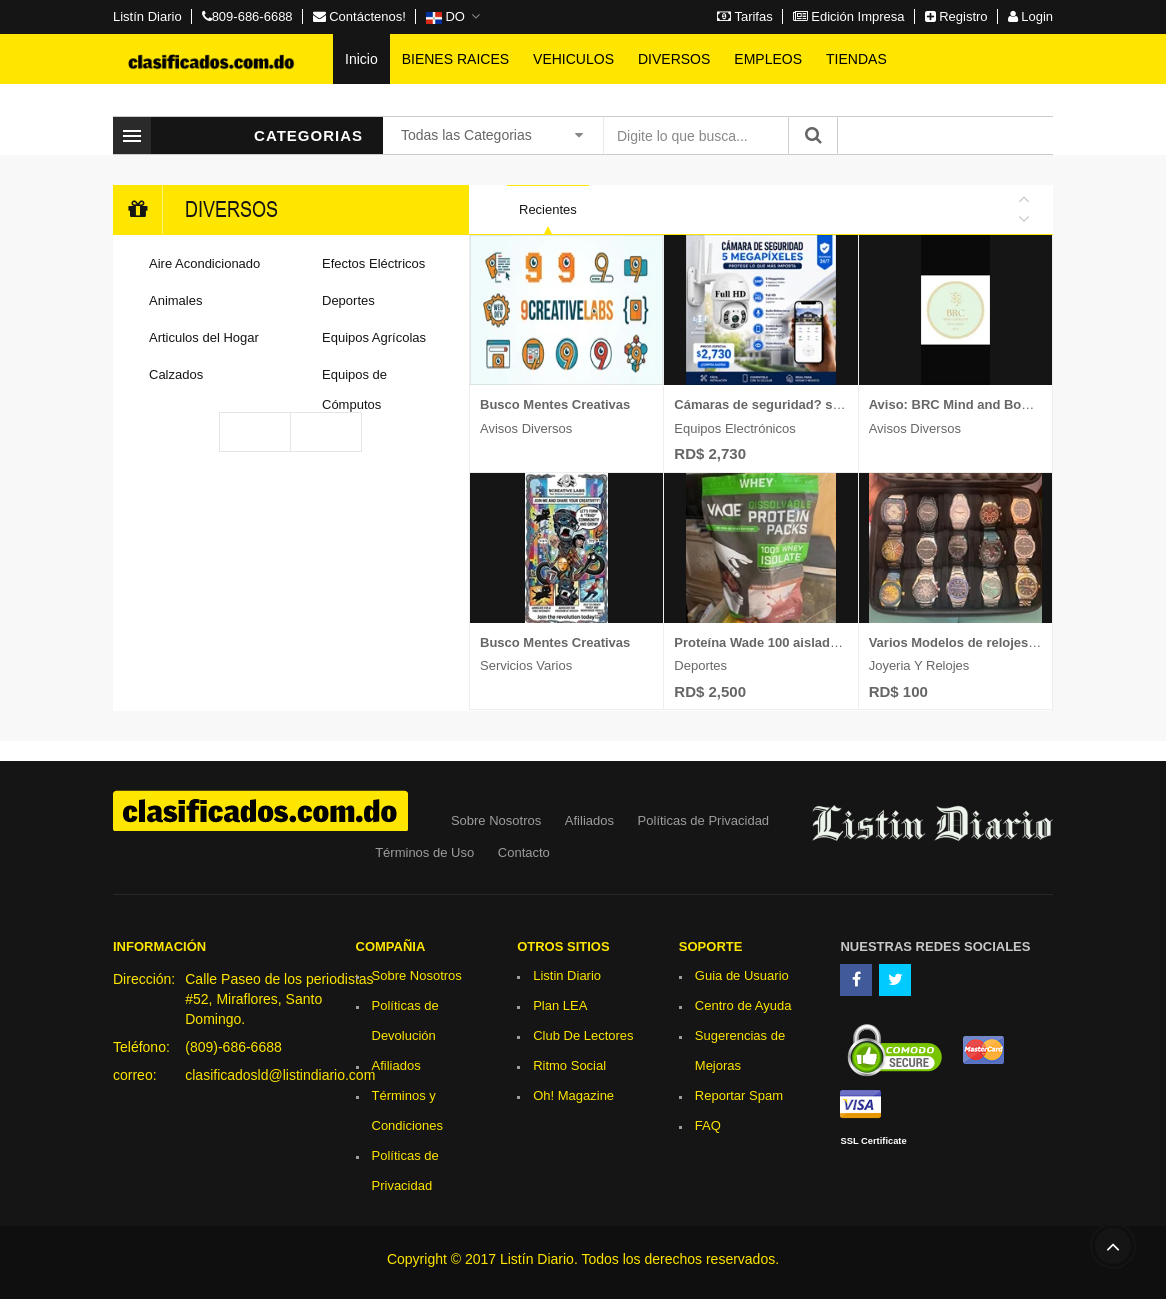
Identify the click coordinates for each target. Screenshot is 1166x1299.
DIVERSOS (674, 59)
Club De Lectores (583, 1035)
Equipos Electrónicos (734, 428)
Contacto (524, 852)
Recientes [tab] (548, 209)
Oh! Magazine (573, 1095)
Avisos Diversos (526, 428)
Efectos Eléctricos (373, 263)
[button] (453, 17)
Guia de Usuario (742, 975)
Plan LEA (560, 1005)
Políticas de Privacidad (704, 820)
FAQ (708, 1125)
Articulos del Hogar (204, 337)
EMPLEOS (768, 59)
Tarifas (745, 16)
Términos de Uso (424, 852)
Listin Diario (567, 975)
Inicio (361, 59)
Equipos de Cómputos (354, 389)
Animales (175, 300)
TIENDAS (856, 59)
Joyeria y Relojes (919, 665)
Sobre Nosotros (496, 820)
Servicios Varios (526, 665)
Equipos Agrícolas (374, 337)
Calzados (176, 374)
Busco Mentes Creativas (555, 404)
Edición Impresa (849, 16)
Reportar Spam (739, 1095)
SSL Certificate (873, 1141)
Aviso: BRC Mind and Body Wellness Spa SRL (1011, 404)
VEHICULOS (573, 59)
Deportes (348, 300)
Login (1030, 16)
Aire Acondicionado (204, 263)
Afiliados (589, 820)
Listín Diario (147, 16)
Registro (956, 16)
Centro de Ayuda (743, 1005)
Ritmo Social (569, 1065)
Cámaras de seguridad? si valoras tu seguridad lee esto (846, 404)
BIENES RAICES (455, 59)
